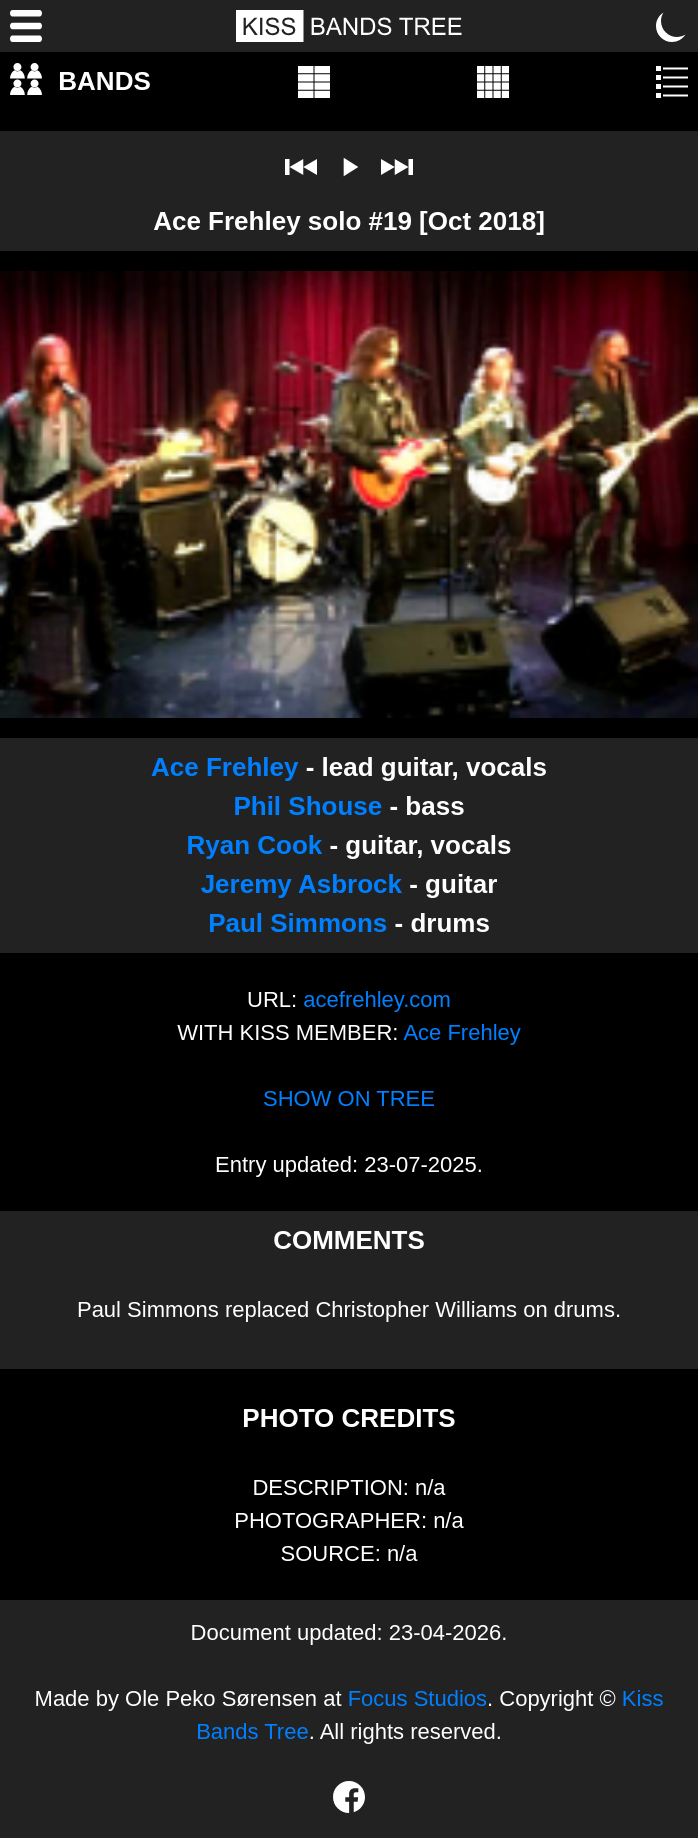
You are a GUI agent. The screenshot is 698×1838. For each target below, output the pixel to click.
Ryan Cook (254, 845)
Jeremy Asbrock (301, 884)
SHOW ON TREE (349, 1098)
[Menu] (26, 26)
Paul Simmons (297, 923)
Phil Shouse (307, 806)
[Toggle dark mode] (672, 26)
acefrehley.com (377, 999)
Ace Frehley (224, 767)
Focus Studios (417, 1698)
